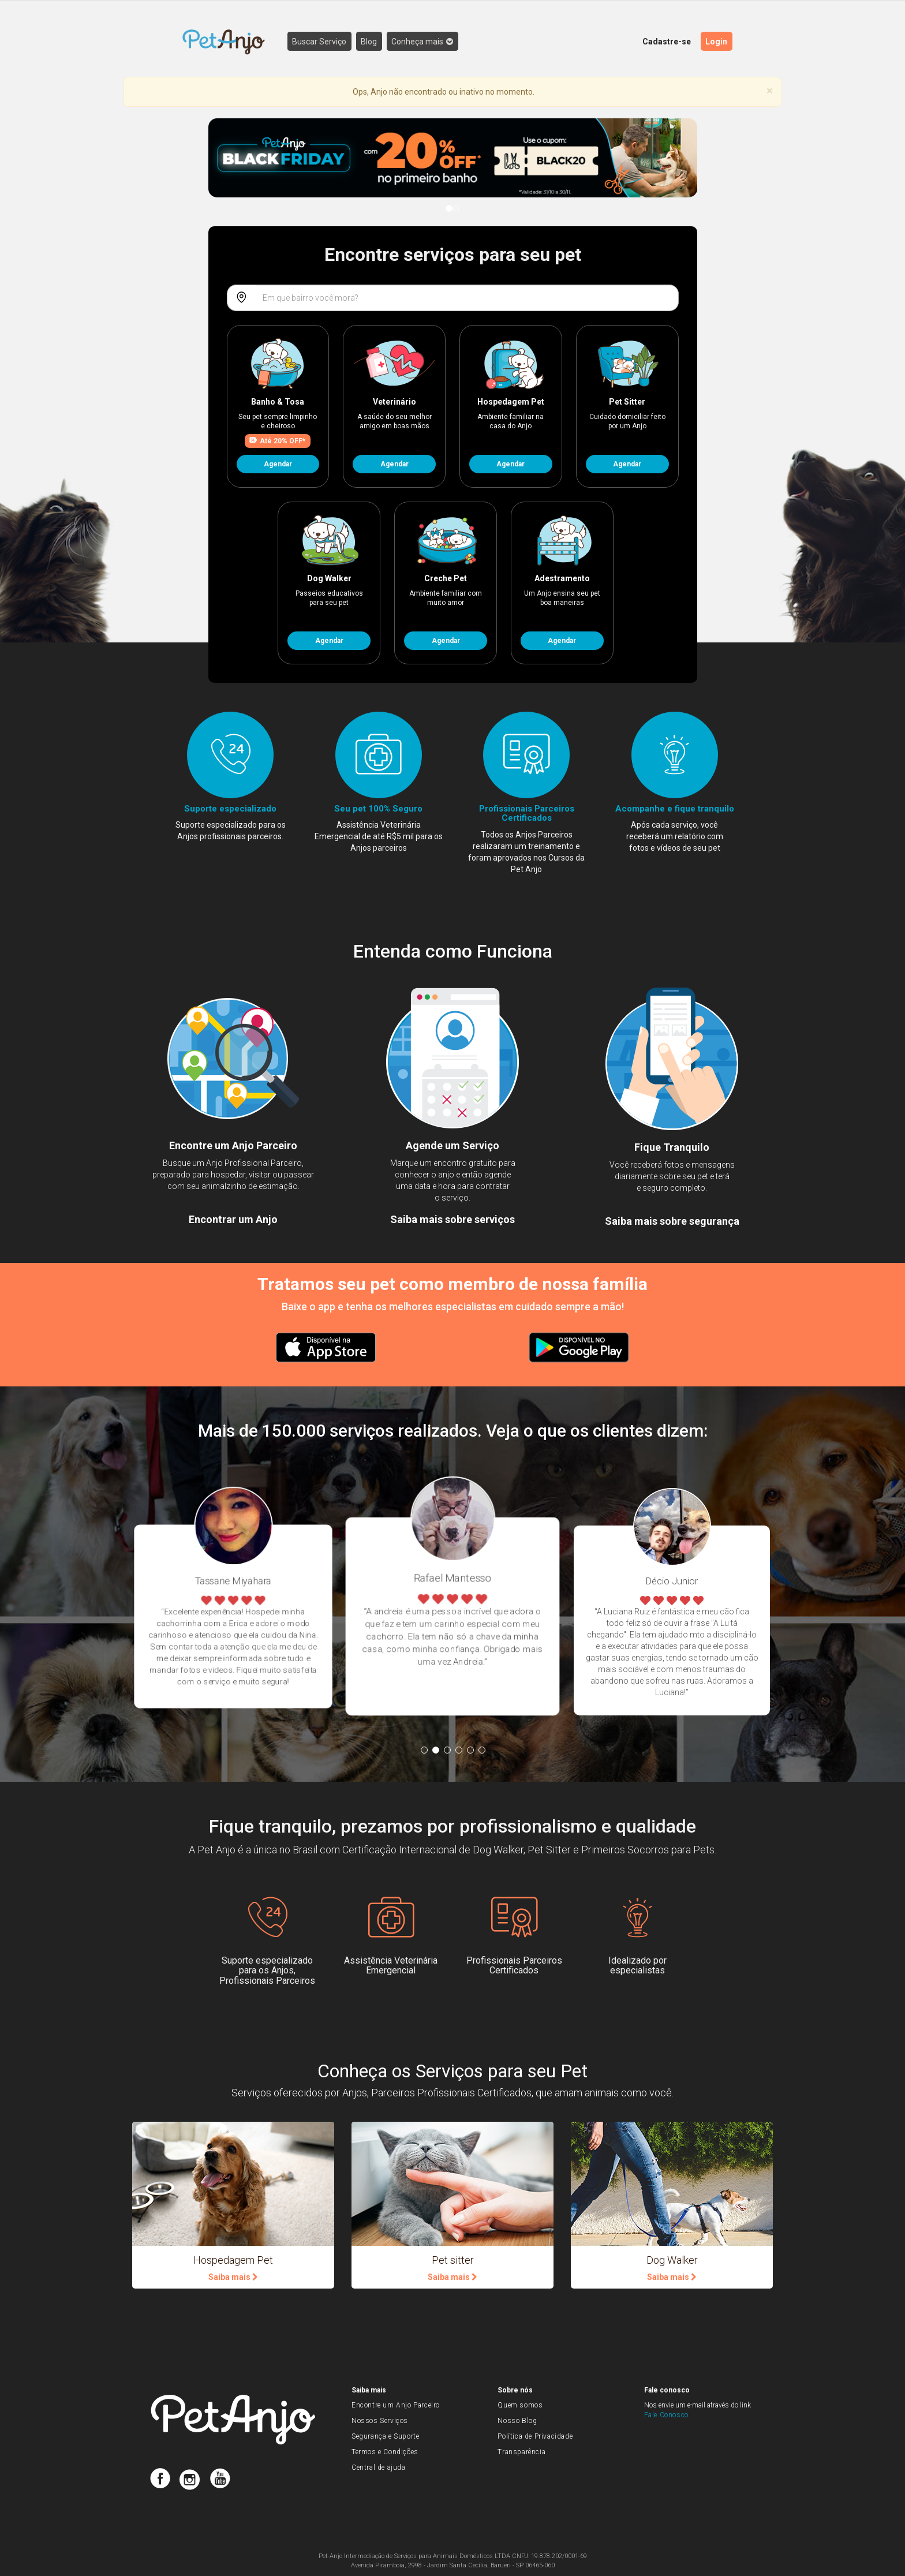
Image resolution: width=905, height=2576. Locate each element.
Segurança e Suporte (385, 2436)
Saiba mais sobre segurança (672, 1221)
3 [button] (447, 1750)
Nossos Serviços (379, 2421)
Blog (370, 41)
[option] (387, 1616)
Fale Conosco (666, 2415)
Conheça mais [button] (424, 41)
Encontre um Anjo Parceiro (395, 2405)
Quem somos (520, 2405)
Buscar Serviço (320, 41)
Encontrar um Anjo (233, 1219)
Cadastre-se (666, 41)
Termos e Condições (384, 2452)
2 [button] (435, 1750)
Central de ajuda (378, 2467)
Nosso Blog (517, 2421)
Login (717, 41)
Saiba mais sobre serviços (452, 1219)
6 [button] (481, 1750)
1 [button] (424, 1750)
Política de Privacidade (535, 2436)
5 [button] (470, 1750)
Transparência (521, 2452)
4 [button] (458, 1750)
